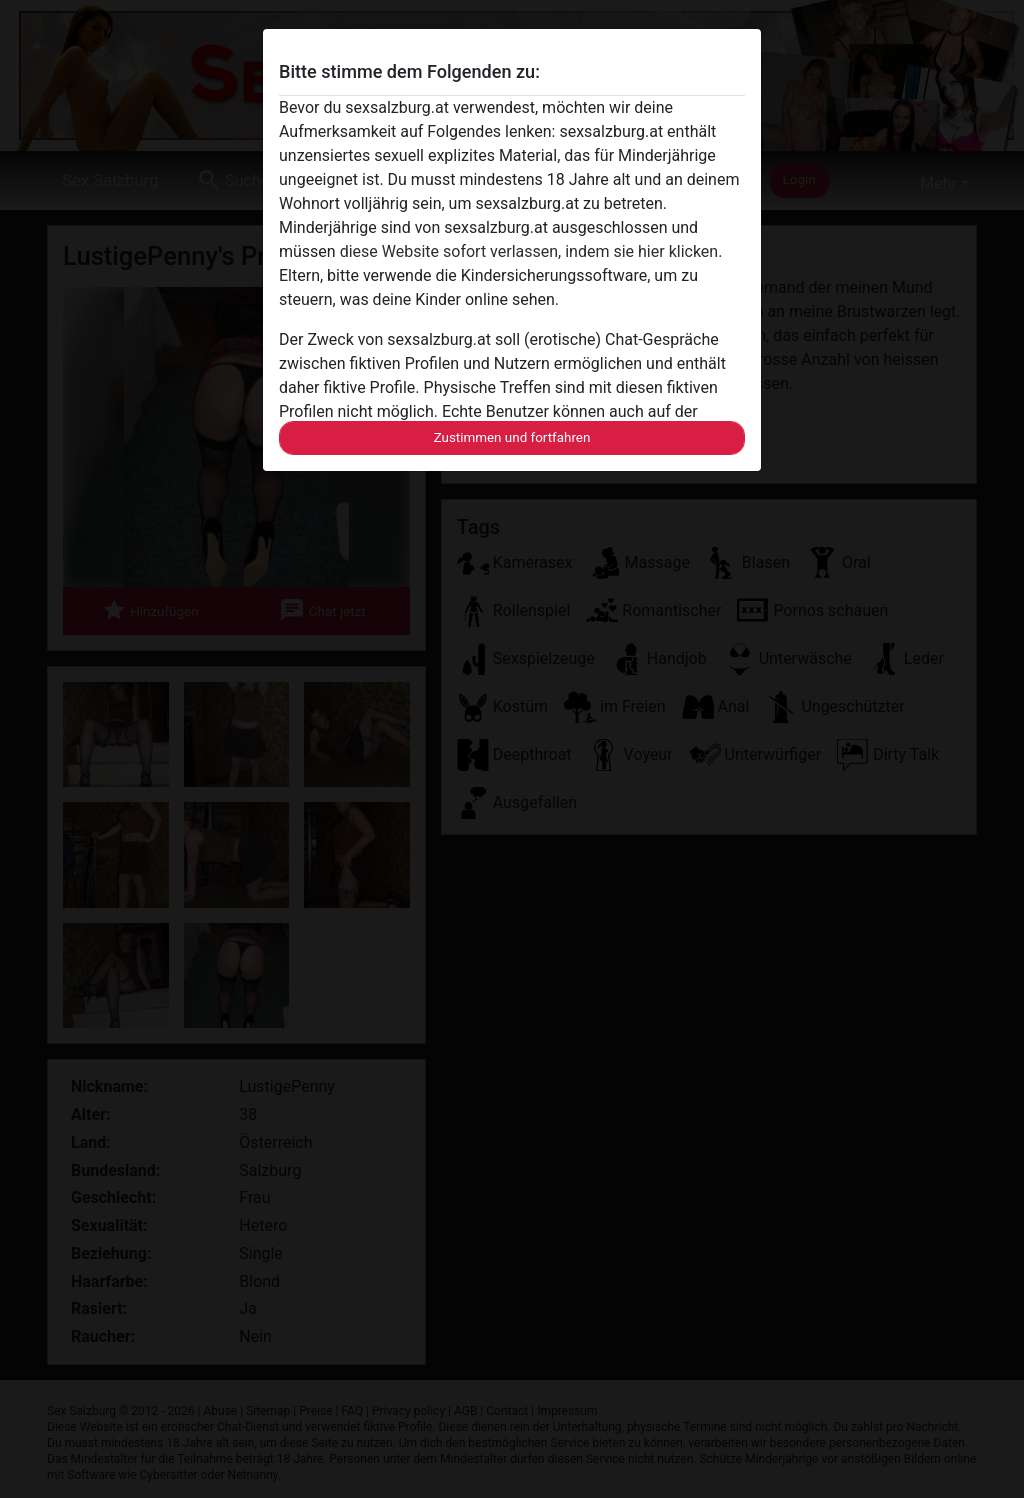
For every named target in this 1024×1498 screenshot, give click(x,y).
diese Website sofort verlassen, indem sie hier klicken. (531, 251)
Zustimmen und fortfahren (512, 437)
